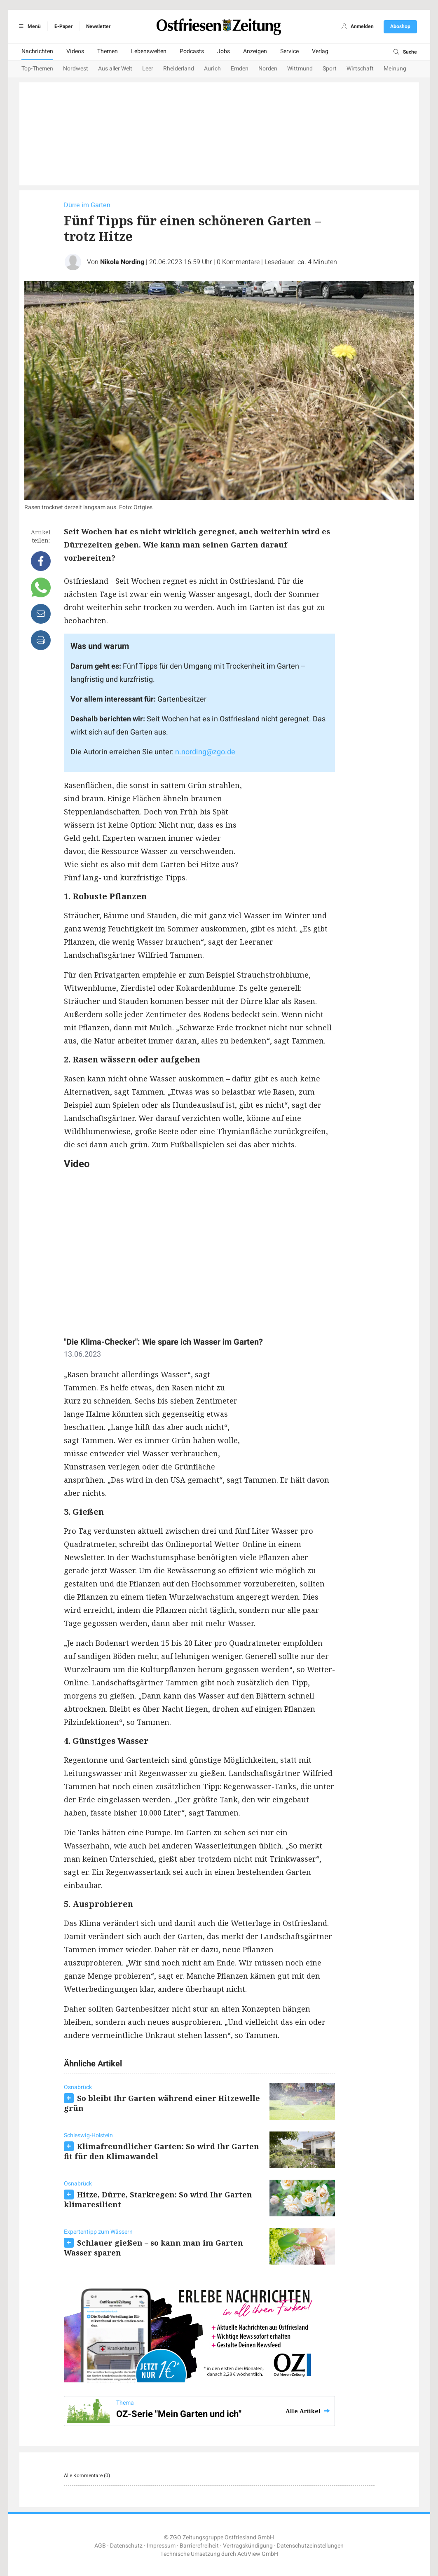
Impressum (161, 2545)
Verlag (320, 51)
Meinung (395, 68)
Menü (28, 26)
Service (289, 51)
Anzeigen (255, 51)
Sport (330, 68)
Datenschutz (126, 2545)
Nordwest (75, 68)
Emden (239, 68)
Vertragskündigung (248, 2545)
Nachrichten (37, 51)
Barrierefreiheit (199, 2545)
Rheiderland (178, 68)
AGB (100, 2545)
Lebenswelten (148, 51)
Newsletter (98, 26)
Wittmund (300, 68)
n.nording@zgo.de (205, 752)
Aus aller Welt (115, 68)
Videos (75, 51)
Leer (147, 68)
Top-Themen (37, 68)
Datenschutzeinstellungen (310, 2545)
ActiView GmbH (257, 2554)
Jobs (223, 51)
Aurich (212, 68)
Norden (267, 68)
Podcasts (192, 51)
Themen (107, 51)
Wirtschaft (360, 68)
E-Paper (63, 26)
